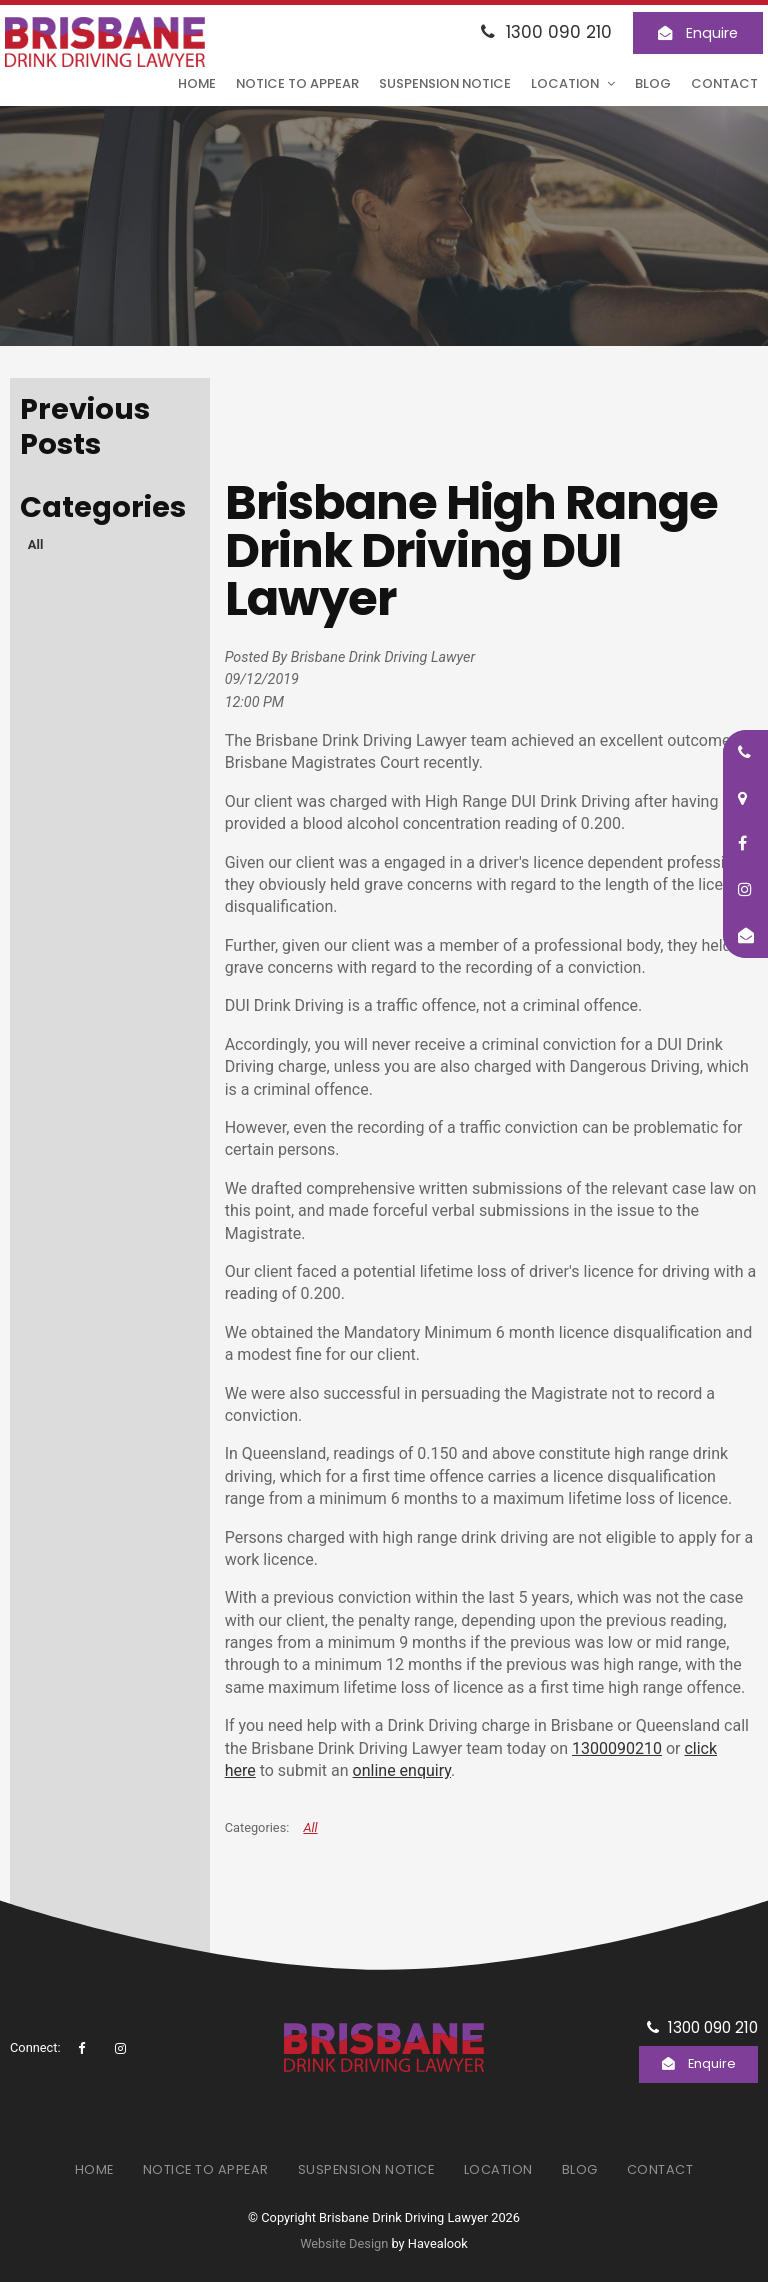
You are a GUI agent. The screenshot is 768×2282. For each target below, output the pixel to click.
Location (565, 83)
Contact (724, 83)
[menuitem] (94, 2169)
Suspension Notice (445, 83)
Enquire (712, 33)
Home (197, 83)
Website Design (344, 2243)
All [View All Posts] (36, 544)
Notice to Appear (297, 83)
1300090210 (617, 1748)
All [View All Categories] (310, 1827)
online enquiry (402, 1770)
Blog (653, 83)
